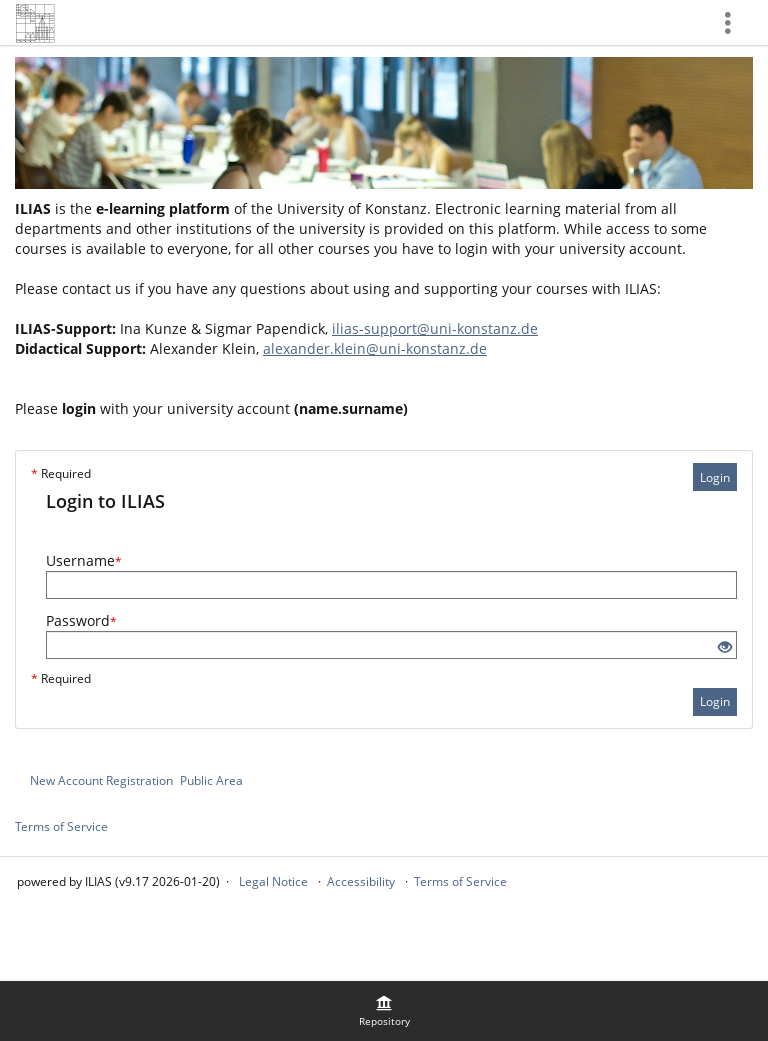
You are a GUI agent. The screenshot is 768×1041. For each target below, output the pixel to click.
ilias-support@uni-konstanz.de (435, 328)
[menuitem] (384, 1011)
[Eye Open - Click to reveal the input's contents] (725, 647)
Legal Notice (273, 881)
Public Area (211, 780)
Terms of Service (61, 826)
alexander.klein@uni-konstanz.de (375, 348)
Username (84, 560)
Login (715, 477)
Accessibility (361, 881)
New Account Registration (101, 780)
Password (81, 620)
